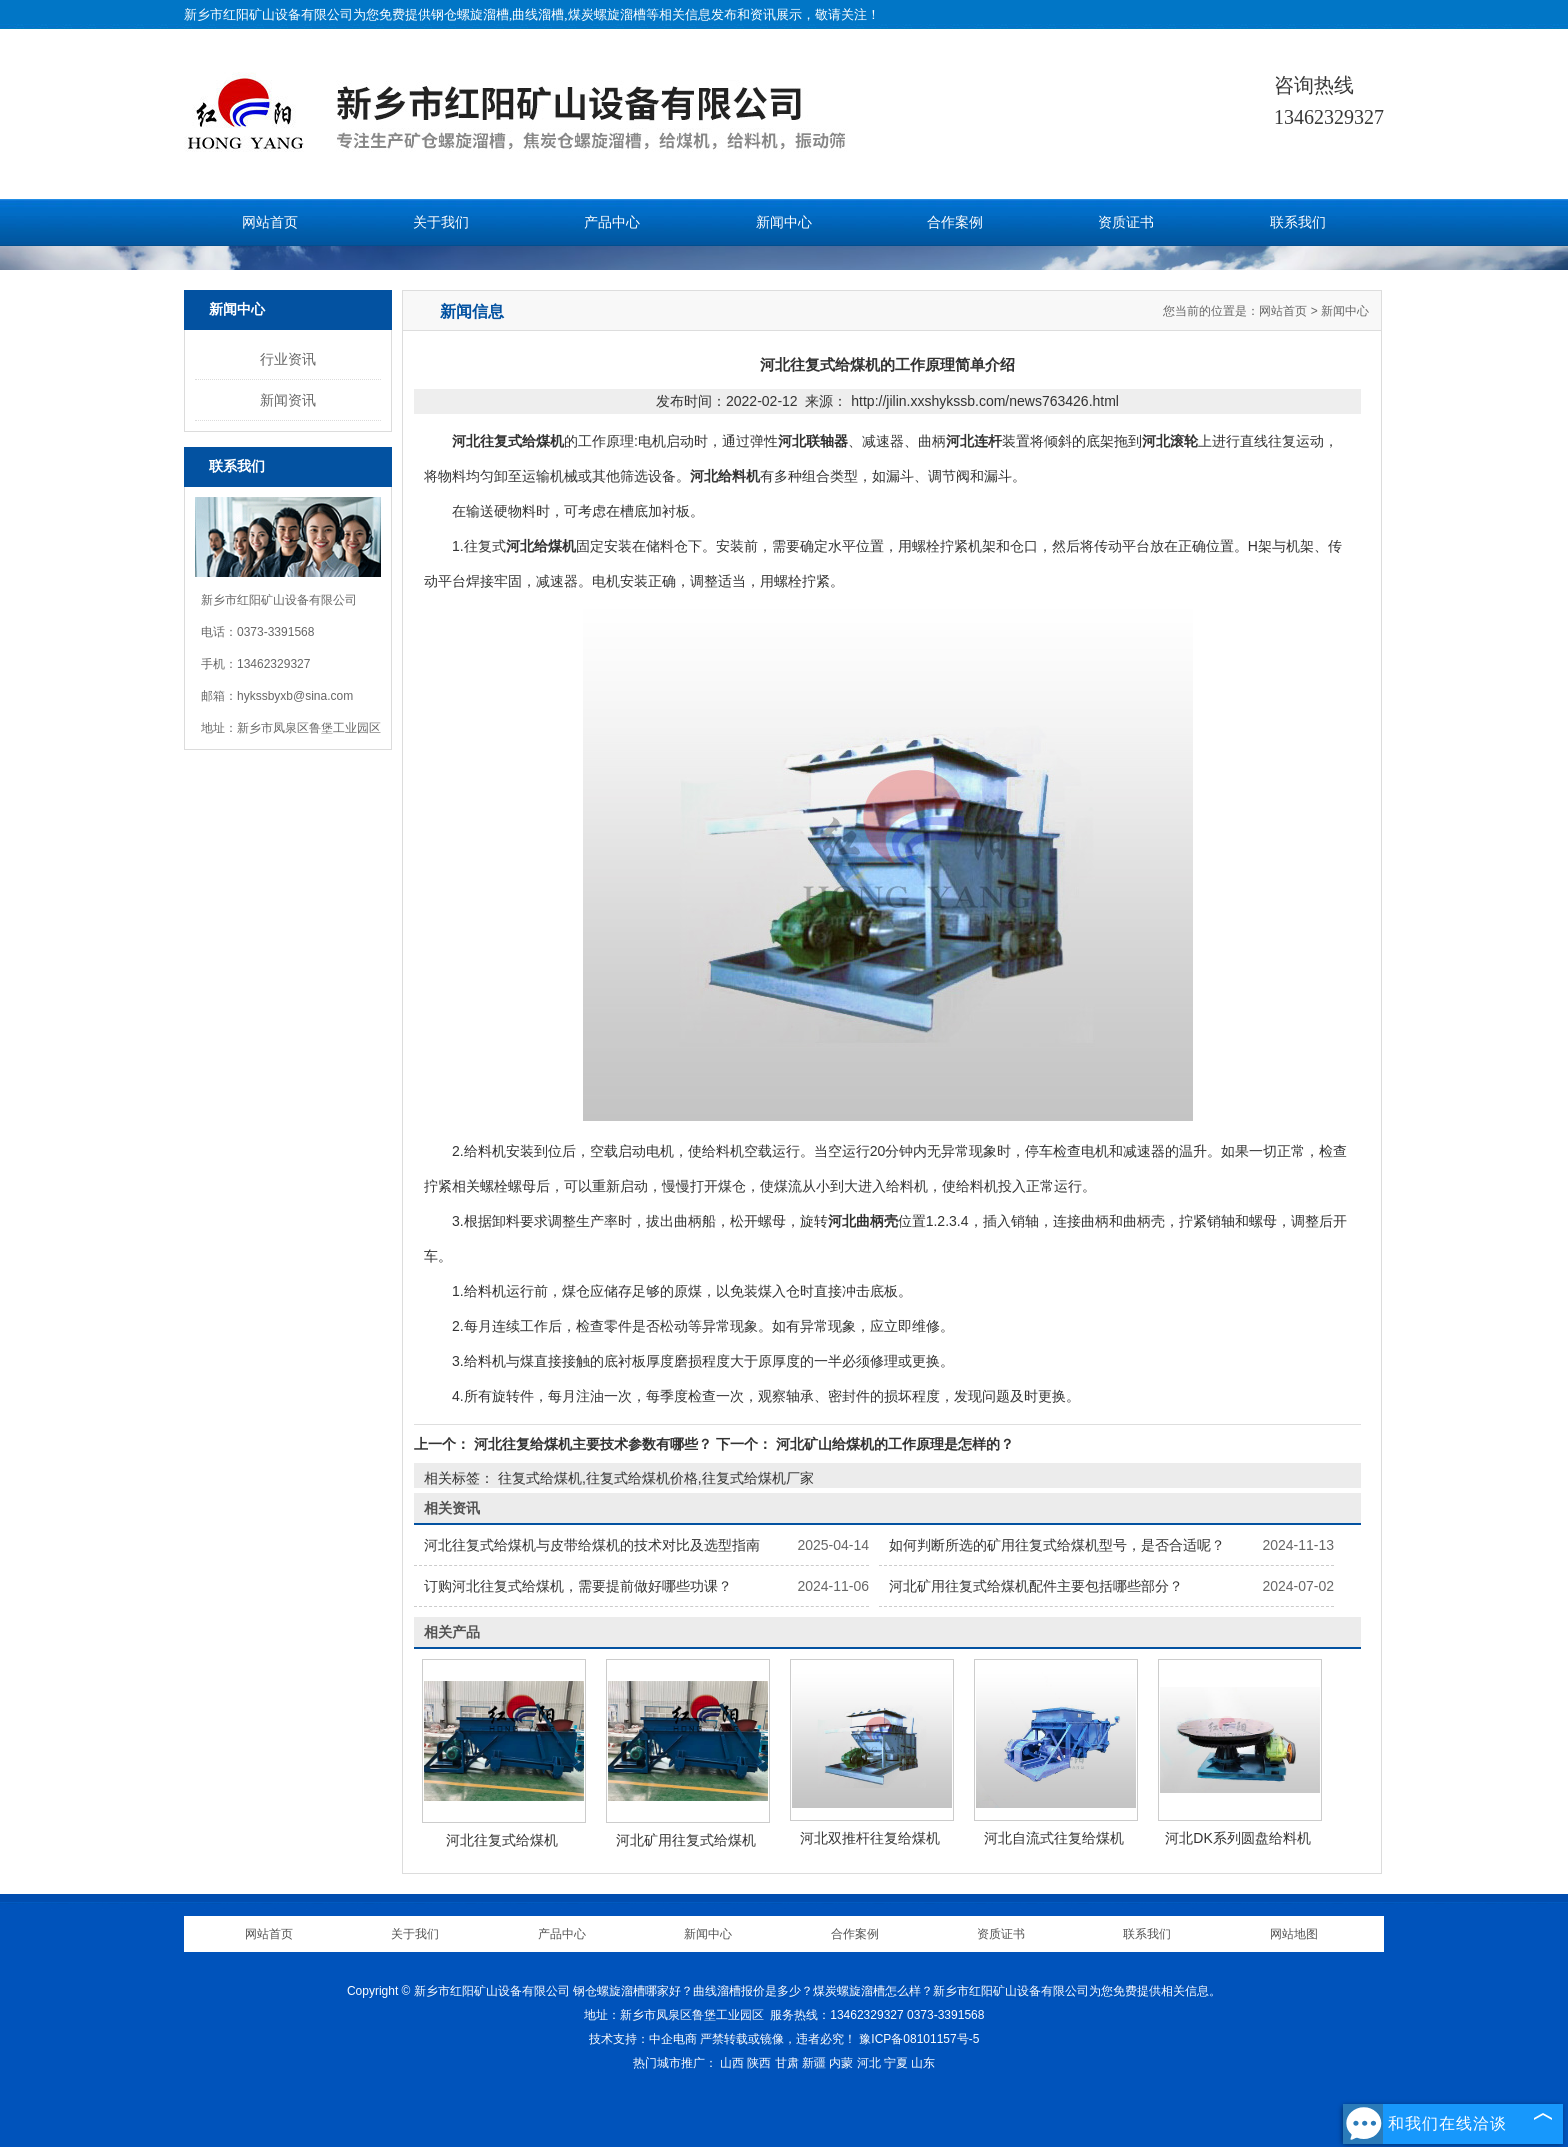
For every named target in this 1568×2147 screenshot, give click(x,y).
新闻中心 (784, 222)
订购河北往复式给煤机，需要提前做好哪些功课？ (578, 1586)
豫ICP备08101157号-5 (919, 2039)
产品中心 (612, 222)
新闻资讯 (288, 400)
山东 (923, 2063)
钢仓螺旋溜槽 (470, 14)
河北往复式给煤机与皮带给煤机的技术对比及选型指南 (592, 1545)
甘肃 (787, 2063)
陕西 (759, 2063)
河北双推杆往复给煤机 (870, 1838)
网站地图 (1294, 1934)
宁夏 (896, 2063)
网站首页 (270, 222)
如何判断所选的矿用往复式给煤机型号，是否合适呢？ (1057, 1545)
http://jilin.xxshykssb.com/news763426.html (985, 401)
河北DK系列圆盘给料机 (1237, 1838)
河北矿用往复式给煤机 (686, 1840)
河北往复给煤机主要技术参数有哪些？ (593, 1444)
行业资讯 (288, 359)
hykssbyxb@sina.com (295, 696)
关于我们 (441, 222)
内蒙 (841, 2063)
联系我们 (1298, 222)
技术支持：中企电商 (643, 2039)
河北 (869, 2063)
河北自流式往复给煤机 (1054, 1838)
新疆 (814, 2063)
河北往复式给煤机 (502, 1840)
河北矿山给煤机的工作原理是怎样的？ (893, 1444)
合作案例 (955, 222)
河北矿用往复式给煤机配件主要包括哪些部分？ (1036, 1586)
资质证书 (1126, 222)
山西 (732, 2063)
